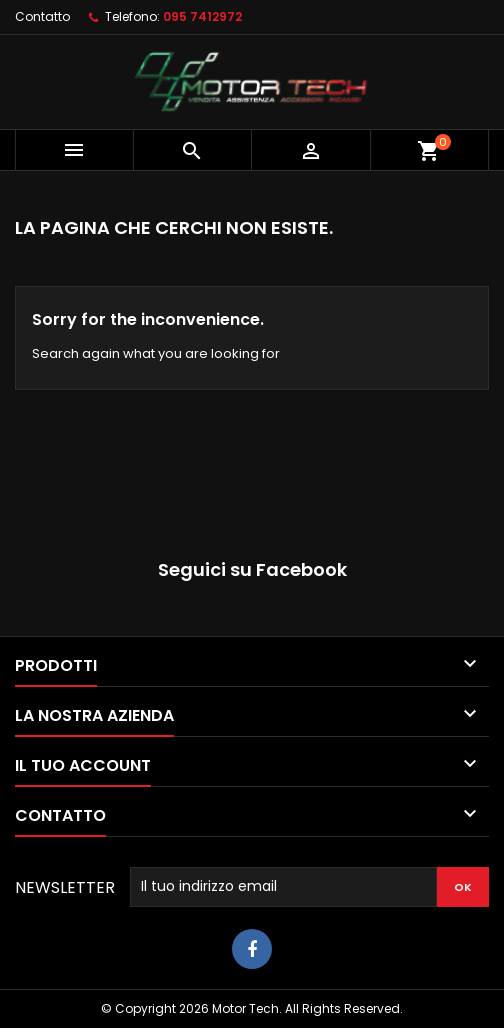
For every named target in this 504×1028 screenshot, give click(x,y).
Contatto (42, 16)
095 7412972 (202, 16)
